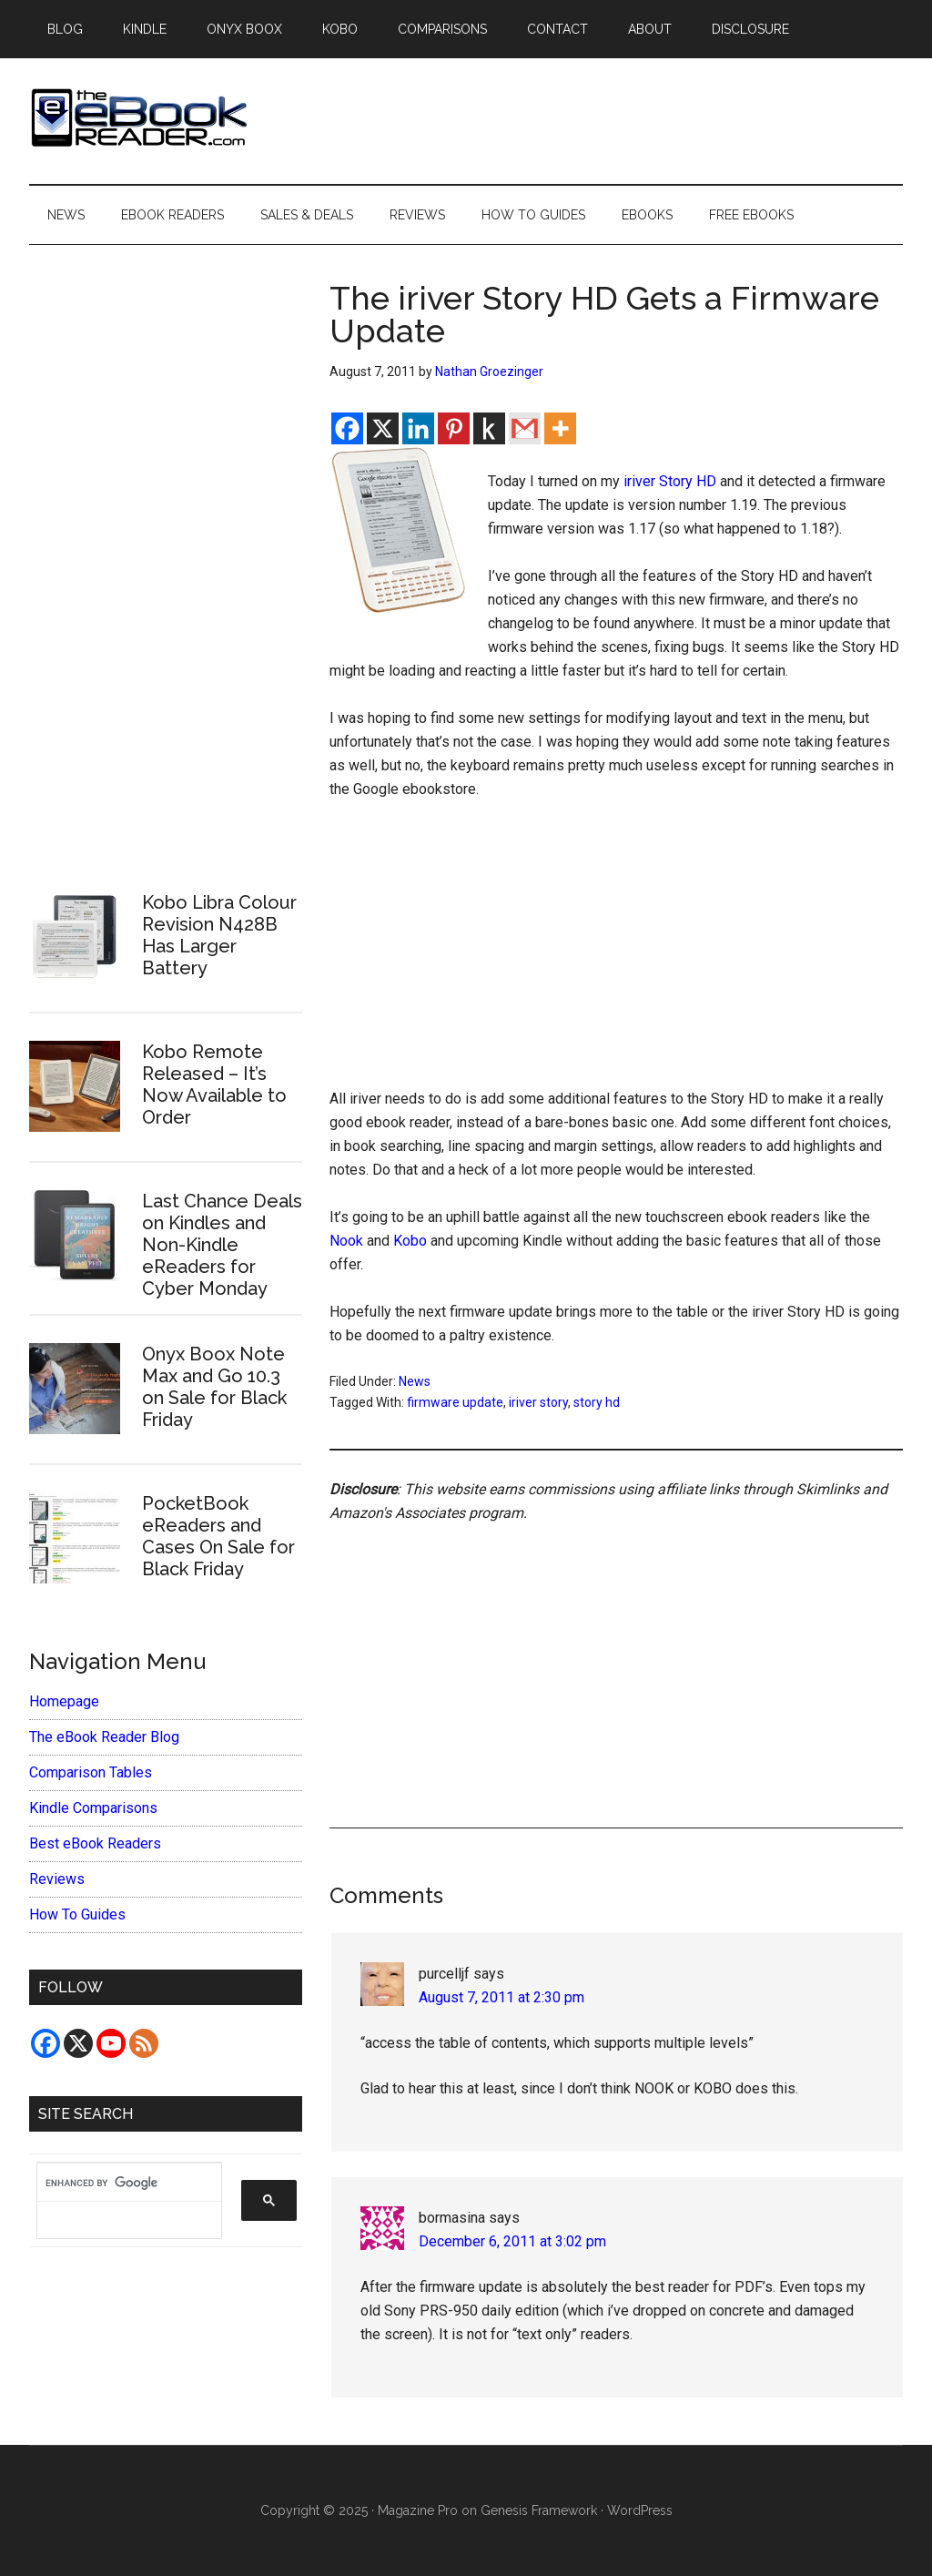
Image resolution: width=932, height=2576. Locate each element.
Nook (346, 1240)
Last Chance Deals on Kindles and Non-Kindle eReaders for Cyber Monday (222, 1244)
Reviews (57, 1879)
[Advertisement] (616, 952)
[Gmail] (525, 428)
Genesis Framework (539, 2510)
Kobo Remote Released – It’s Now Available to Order (214, 1084)
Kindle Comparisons (93, 1808)
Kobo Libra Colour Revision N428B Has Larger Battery (219, 935)
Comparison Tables (90, 1772)
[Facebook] (347, 428)
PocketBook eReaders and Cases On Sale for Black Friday (218, 1536)
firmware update (455, 1402)
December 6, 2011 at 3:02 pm (512, 2241)
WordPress (640, 2510)
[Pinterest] (454, 428)
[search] (120, 2182)
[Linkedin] (418, 428)
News (415, 1381)
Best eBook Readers (95, 1843)
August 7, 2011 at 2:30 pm (501, 1997)
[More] (560, 428)
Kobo (410, 1240)
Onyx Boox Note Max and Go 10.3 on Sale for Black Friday (214, 1387)
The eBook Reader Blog (104, 1737)
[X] (383, 428)
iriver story (538, 1402)
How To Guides (77, 1914)
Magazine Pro (418, 2510)
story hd (596, 1402)
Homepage (64, 1701)
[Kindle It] (489, 428)
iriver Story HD (669, 481)
